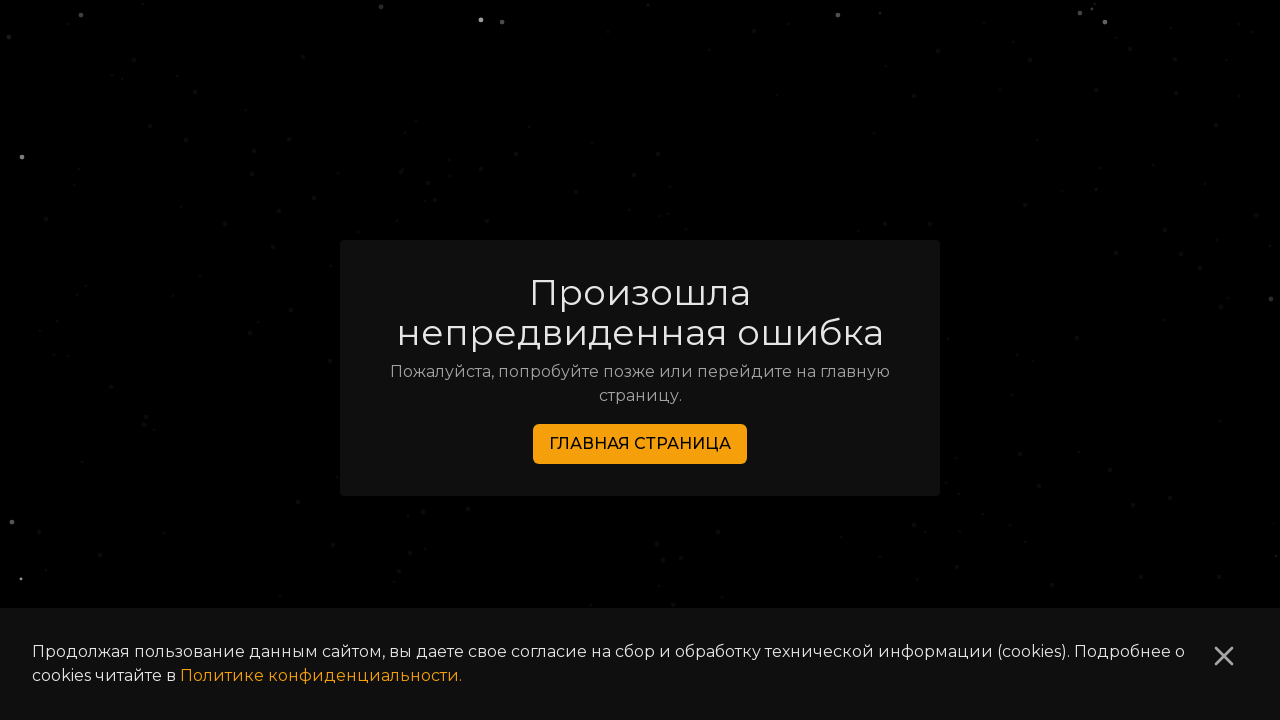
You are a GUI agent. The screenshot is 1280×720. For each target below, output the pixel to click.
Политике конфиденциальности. (321, 675)
